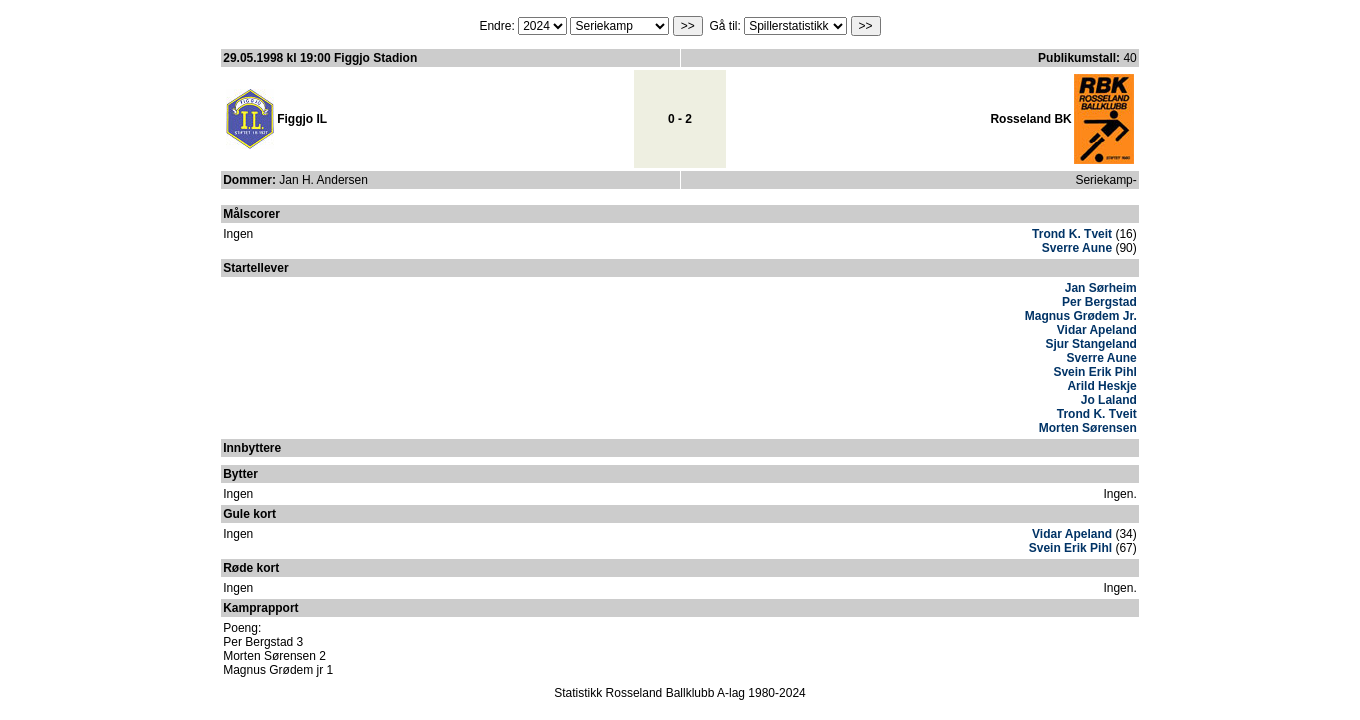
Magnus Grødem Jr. (1081, 316)
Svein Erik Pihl (1094, 372)
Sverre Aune (1077, 248)
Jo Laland (1109, 400)
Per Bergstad (1099, 302)
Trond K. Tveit (1072, 234)
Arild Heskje (1101, 386)
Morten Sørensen (1088, 428)
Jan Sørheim (1101, 288)
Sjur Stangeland (1090, 344)
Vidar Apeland (1097, 330)
